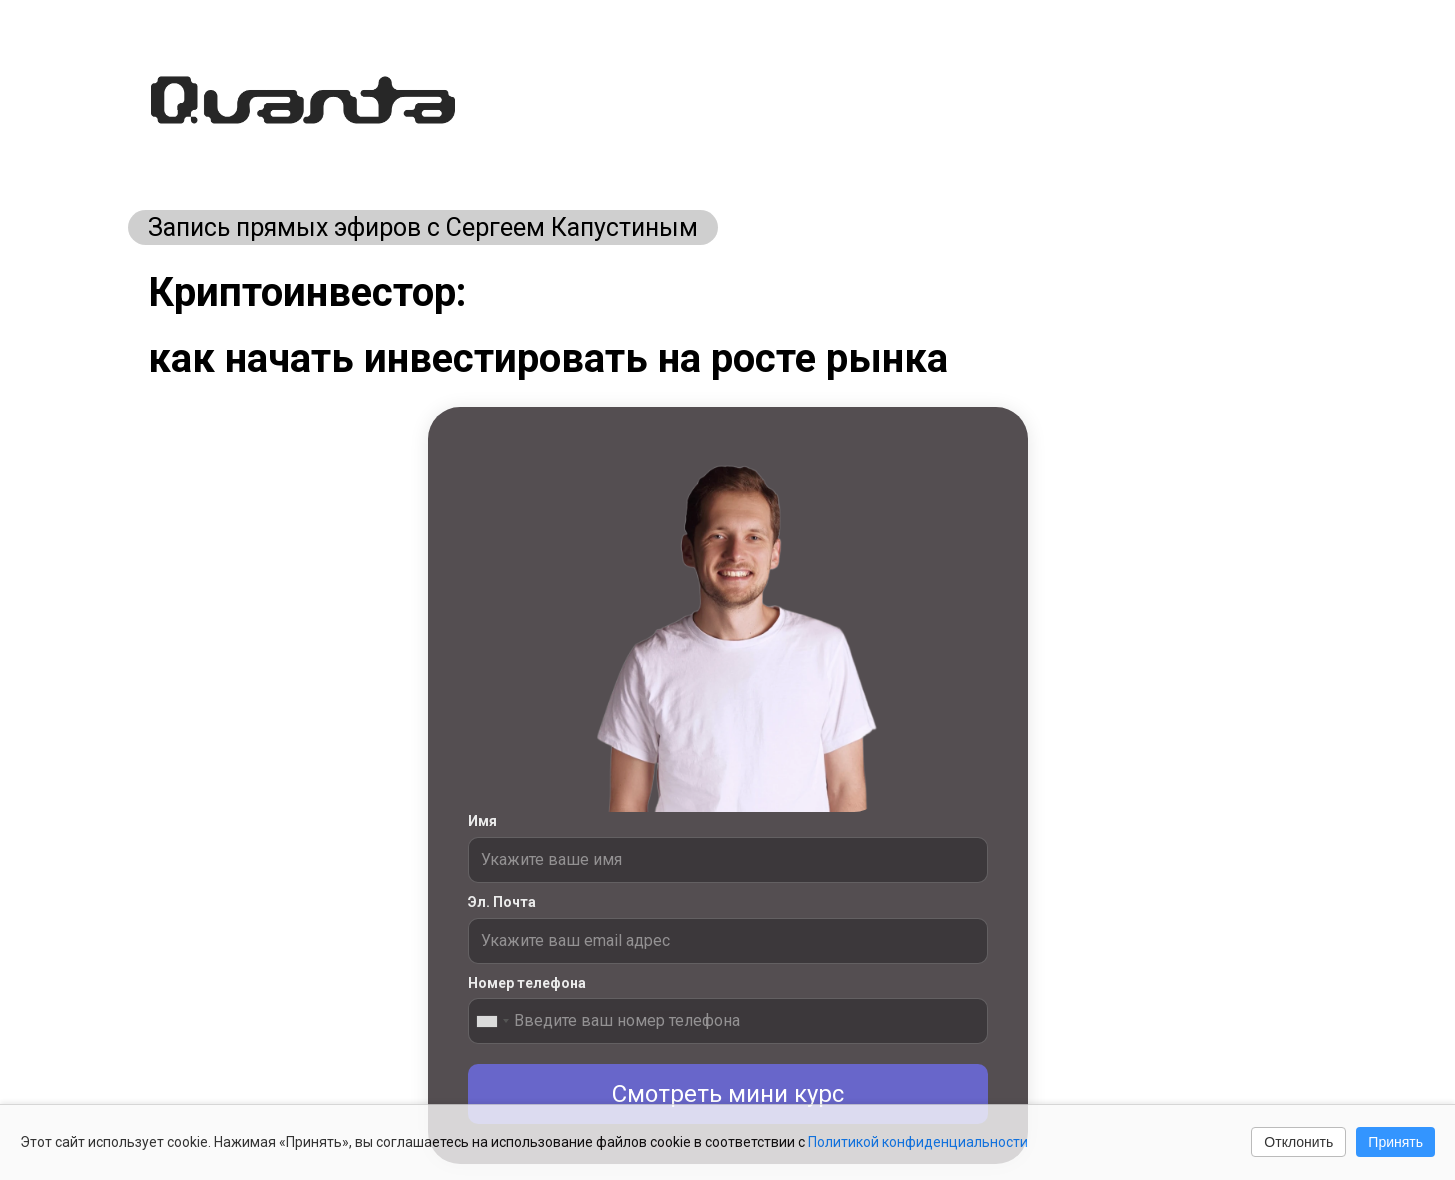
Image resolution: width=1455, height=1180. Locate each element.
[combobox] (492, 1021)
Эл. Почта (502, 902)
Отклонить (1298, 1142)
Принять (1395, 1142)
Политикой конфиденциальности (918, 1142)
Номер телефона (527, 983)
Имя (482, 821)
